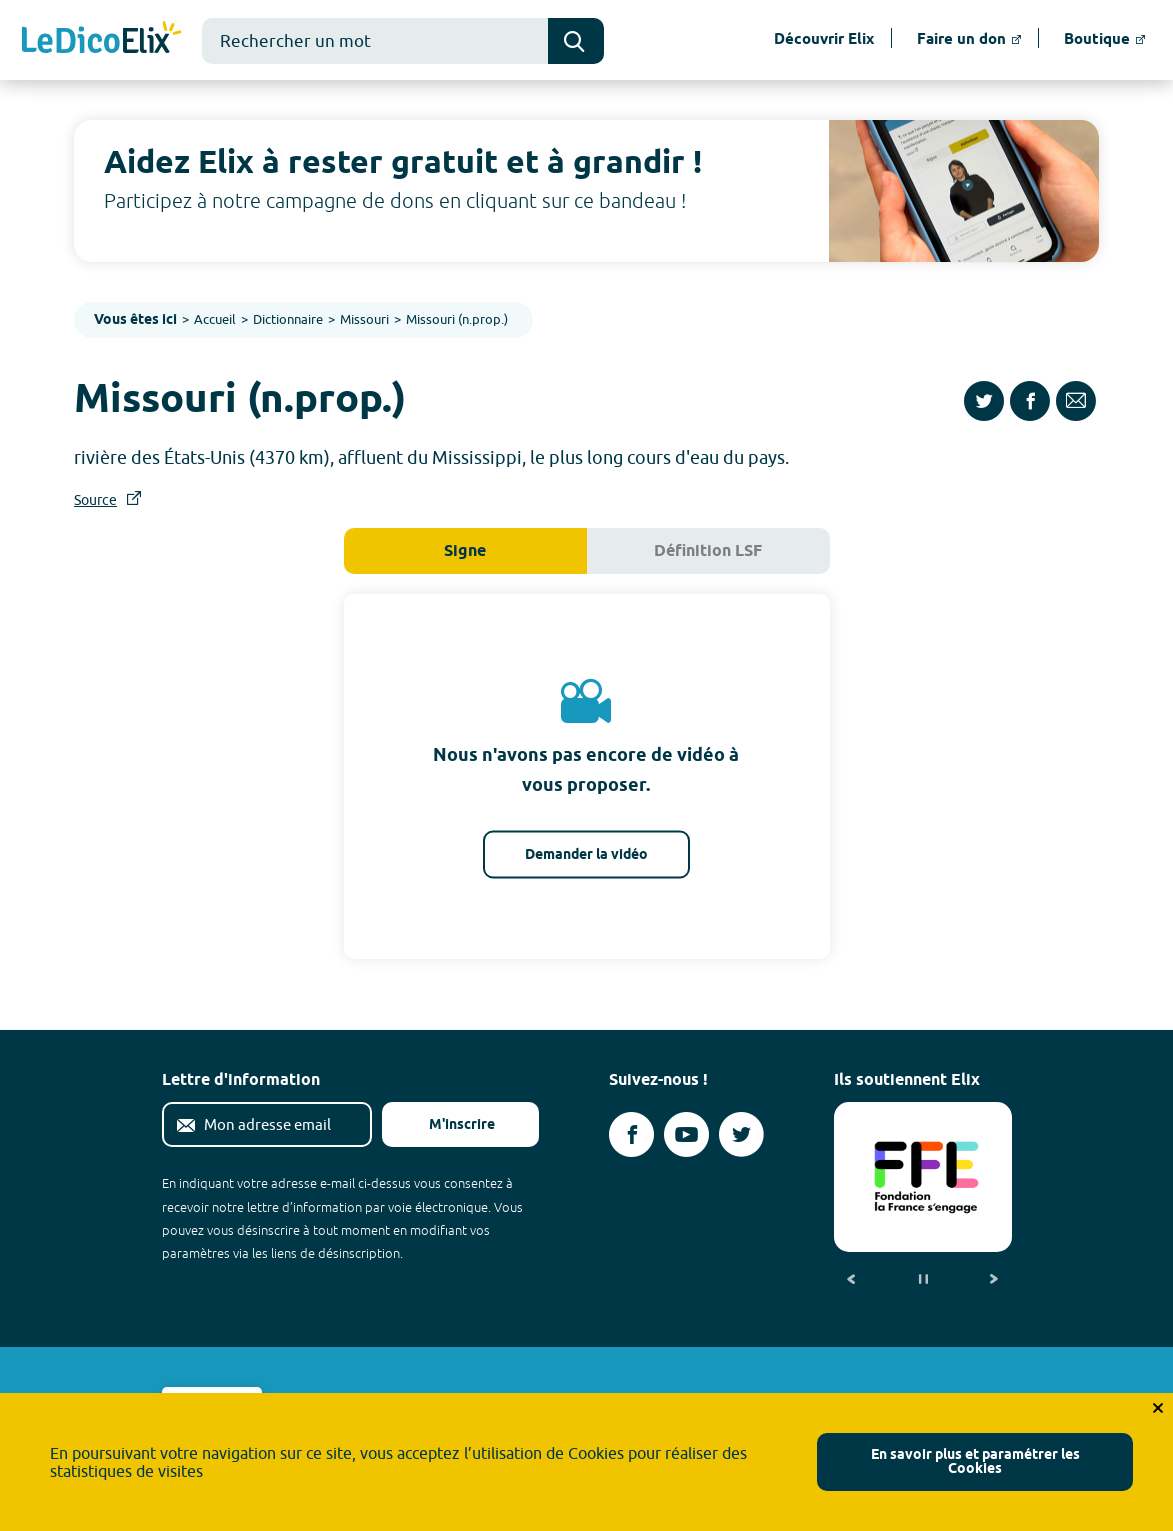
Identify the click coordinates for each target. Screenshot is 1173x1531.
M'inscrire (446, 1125)
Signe (465, 551)
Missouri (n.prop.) (457, 319)
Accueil (215, 319)
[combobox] (375, 41)
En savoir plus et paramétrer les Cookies (975, 1462)
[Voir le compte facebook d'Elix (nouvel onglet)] (631, 1134)
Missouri (364, 319)
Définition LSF (708, 551)
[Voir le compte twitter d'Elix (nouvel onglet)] (741, 1134)
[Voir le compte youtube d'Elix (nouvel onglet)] (686, 1134)
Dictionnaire (288, 319)
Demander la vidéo (586, 854)
